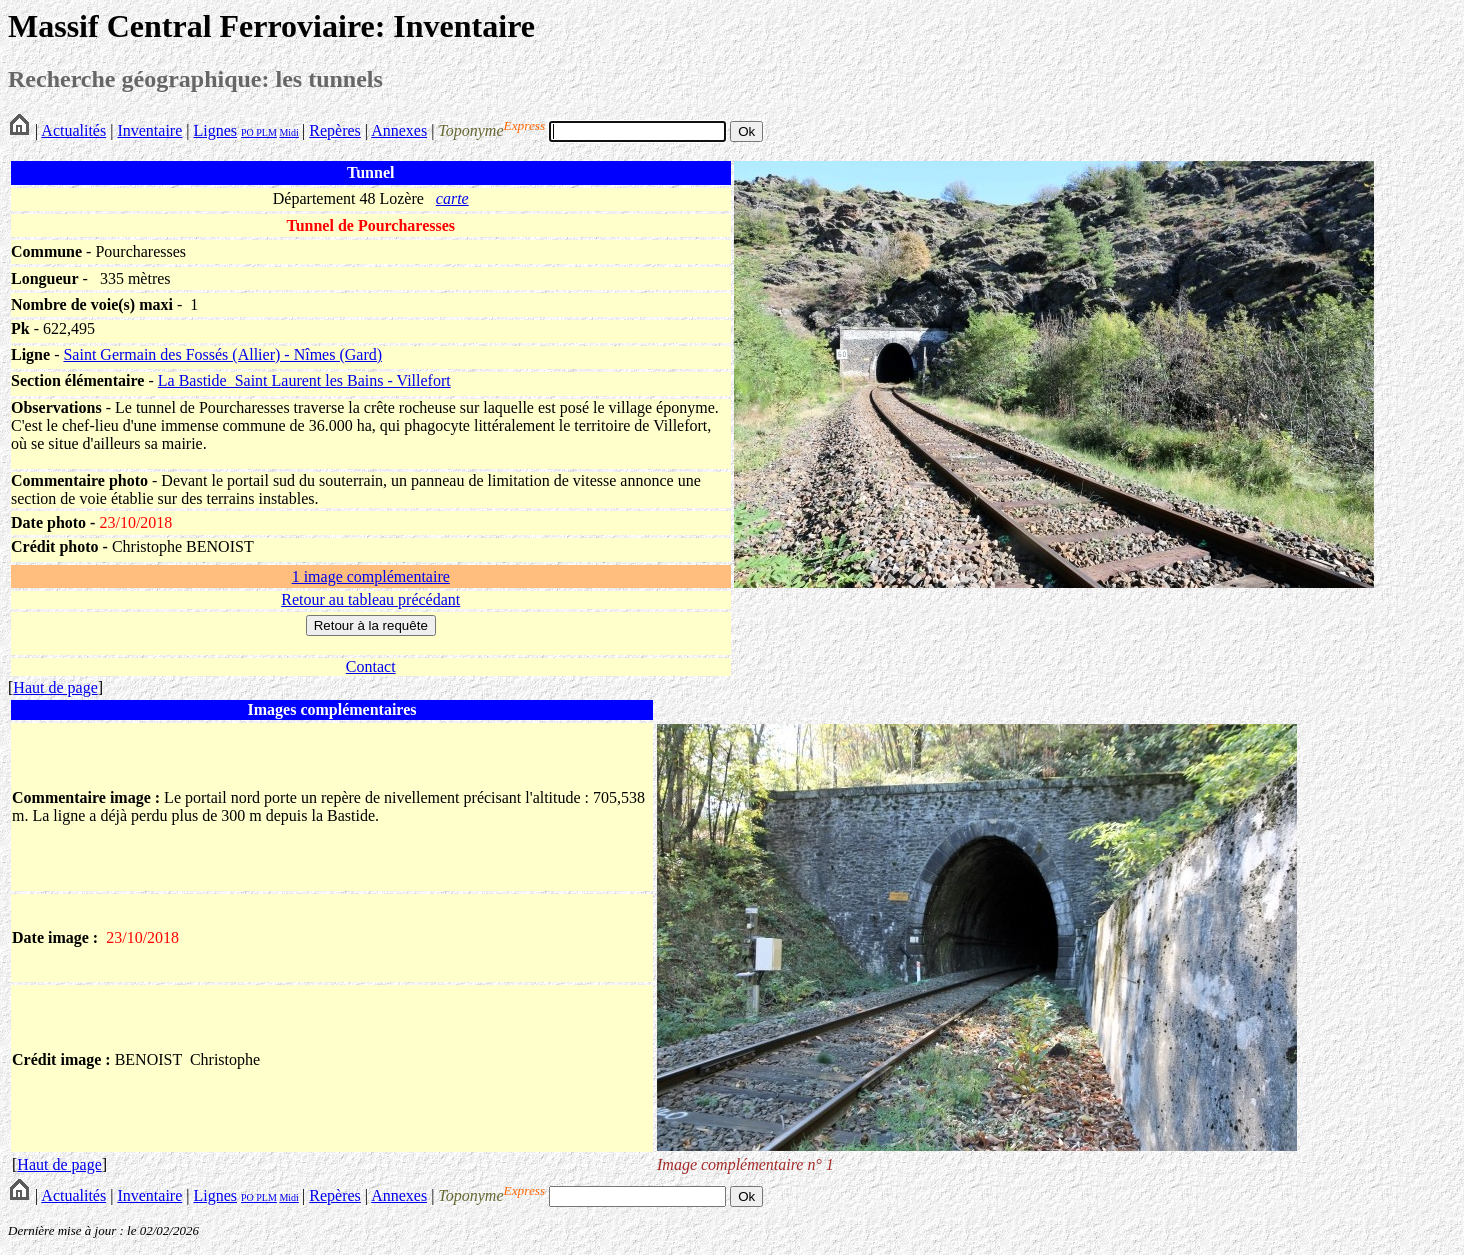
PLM (265, 132)
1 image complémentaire (371, 576)
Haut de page (55, 687)
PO (247, 132)
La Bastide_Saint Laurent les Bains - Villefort (304, 380)
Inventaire (149, 130)
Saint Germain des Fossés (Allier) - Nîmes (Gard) (222, 354)
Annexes (399, 130)
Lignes (215, 130)
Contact (371, 666)
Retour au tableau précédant (370, 599)
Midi (288, 132)
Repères (335, 130)
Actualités (73, 130)
